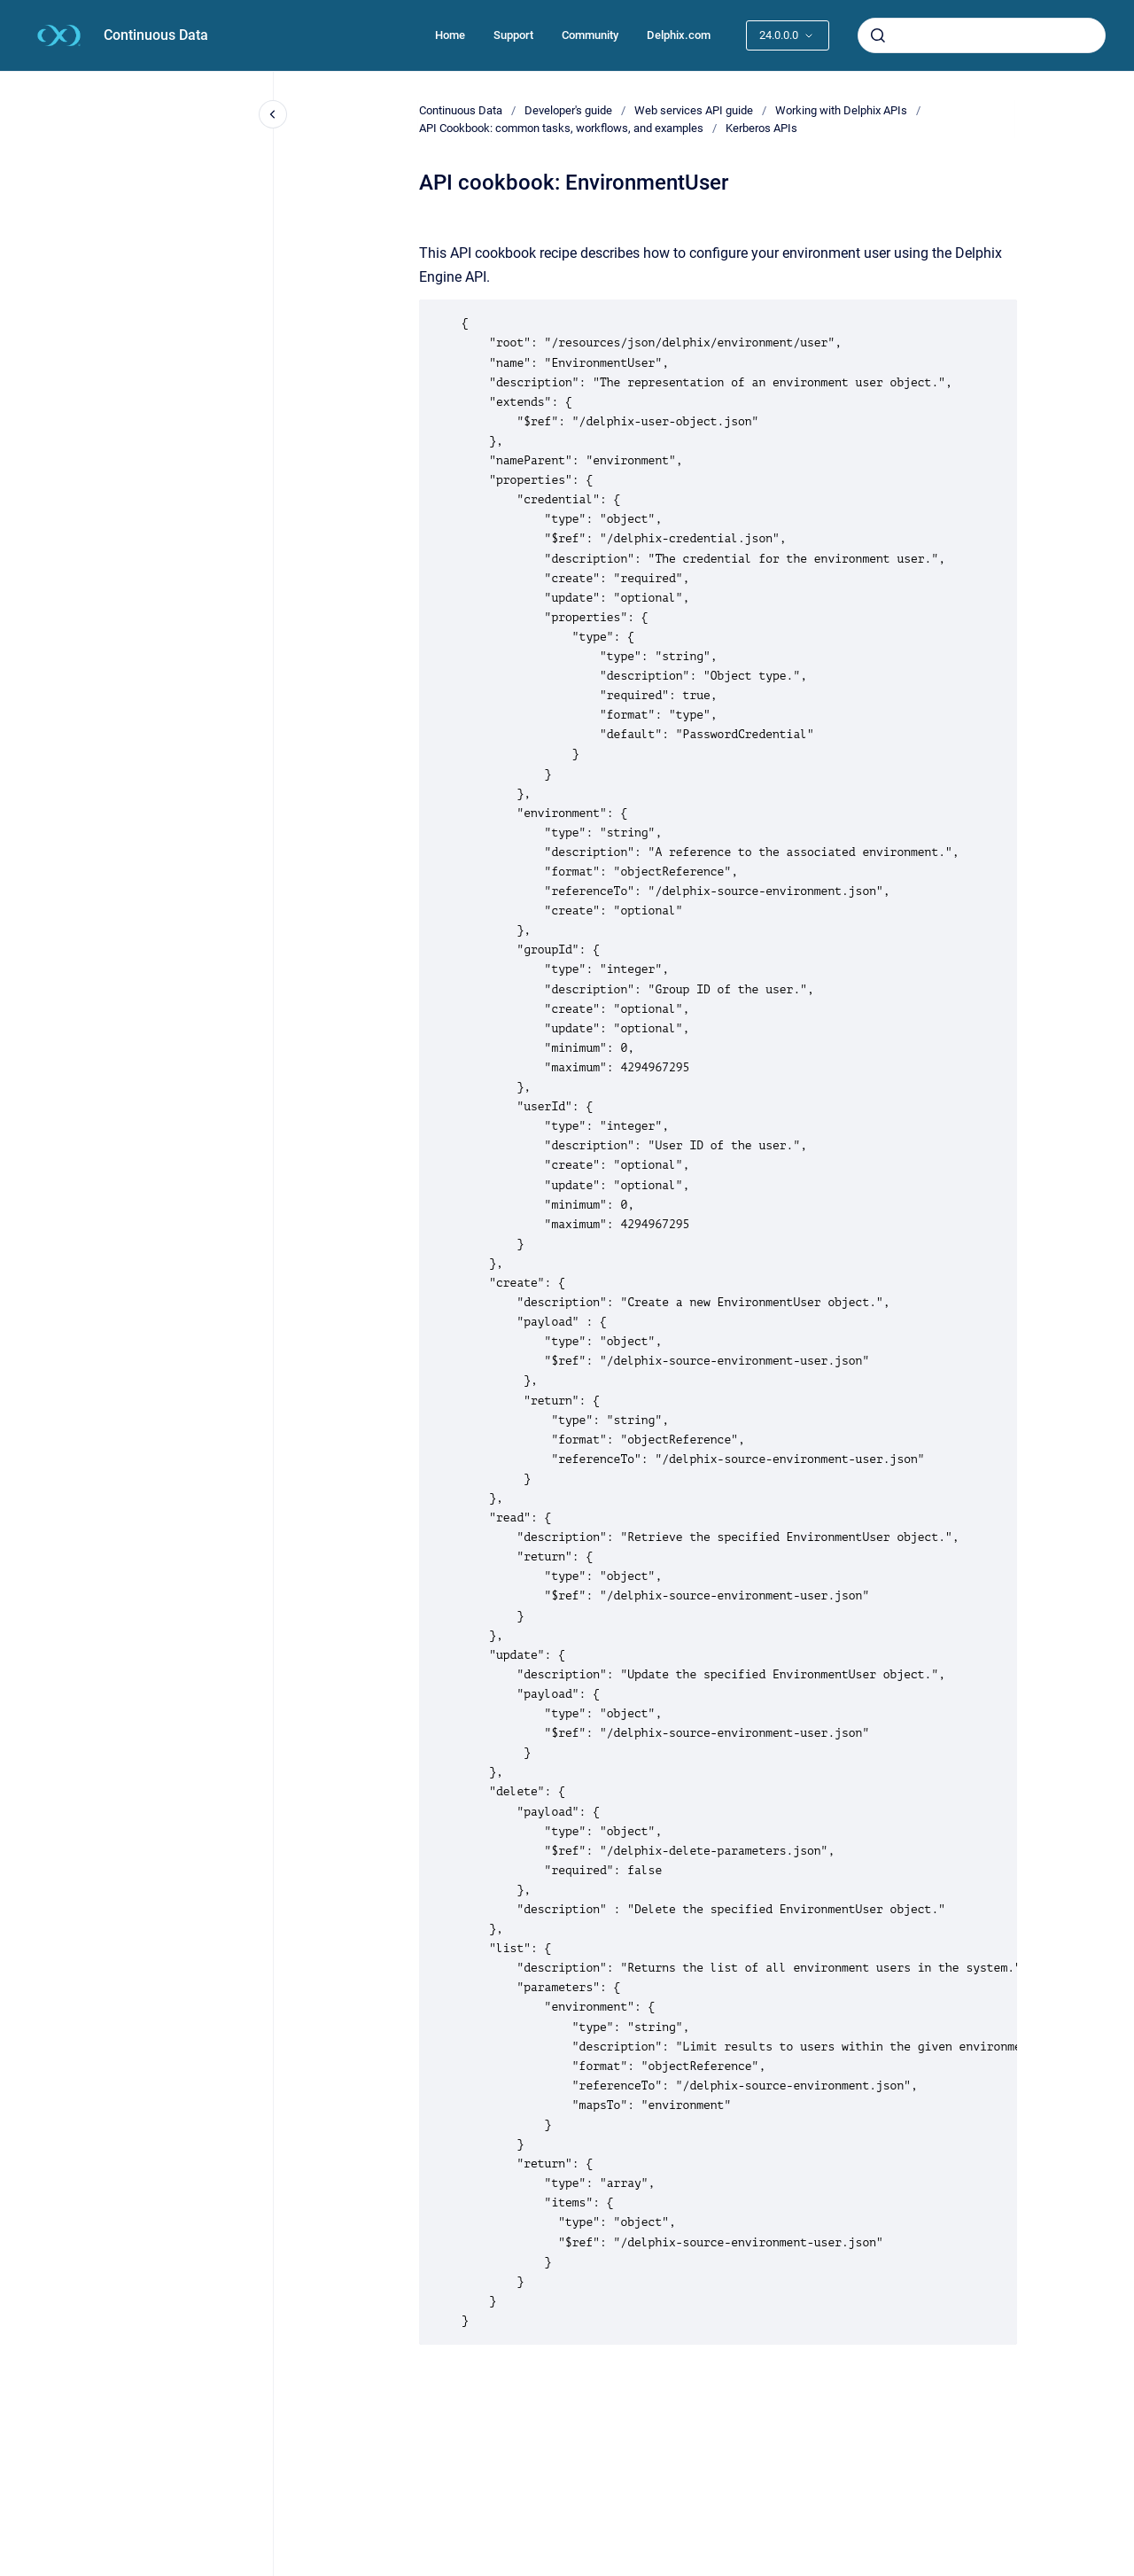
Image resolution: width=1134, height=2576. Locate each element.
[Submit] (878, 35)
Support (513, 35)
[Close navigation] (273, 114)
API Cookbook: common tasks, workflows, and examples (561, 128)
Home (450, 35)
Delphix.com (679, 35)
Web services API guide (693, 110)
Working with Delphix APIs (841, 110)
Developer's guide (568, 110)
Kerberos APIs (761, 128)
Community (590, 35)
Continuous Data (156, 35)
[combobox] (981, 35)
